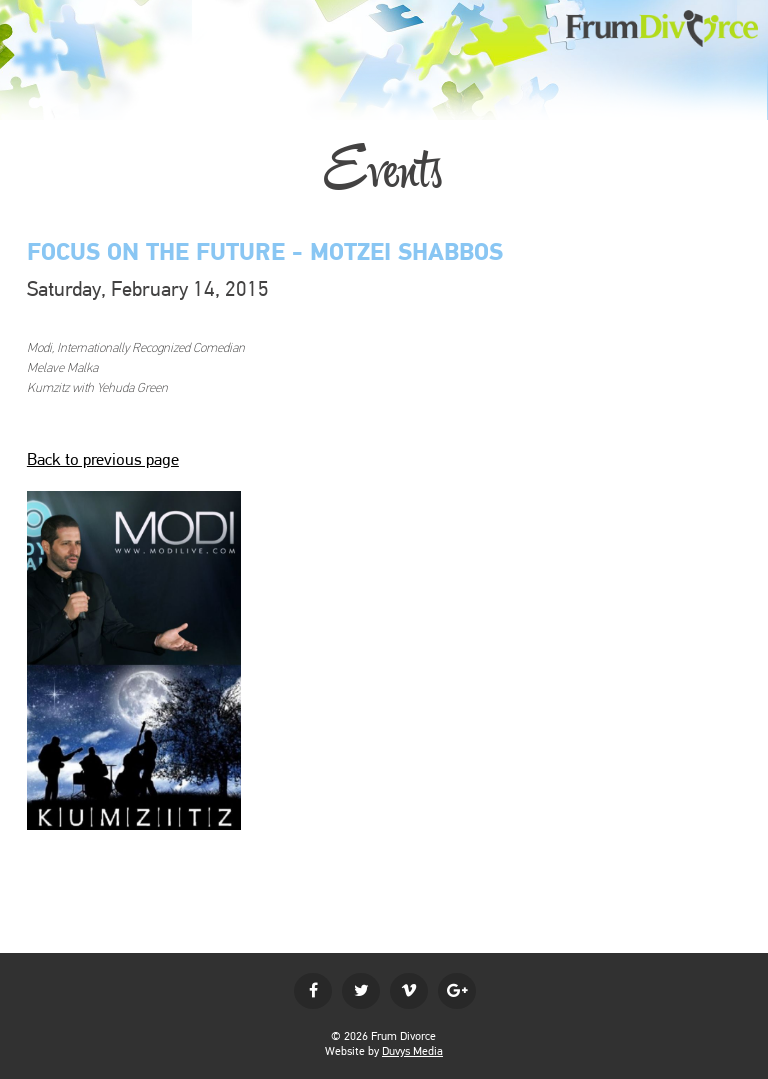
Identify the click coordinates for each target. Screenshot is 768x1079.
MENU (22, 21)
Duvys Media (412, 1051)
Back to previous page (103, 459)
